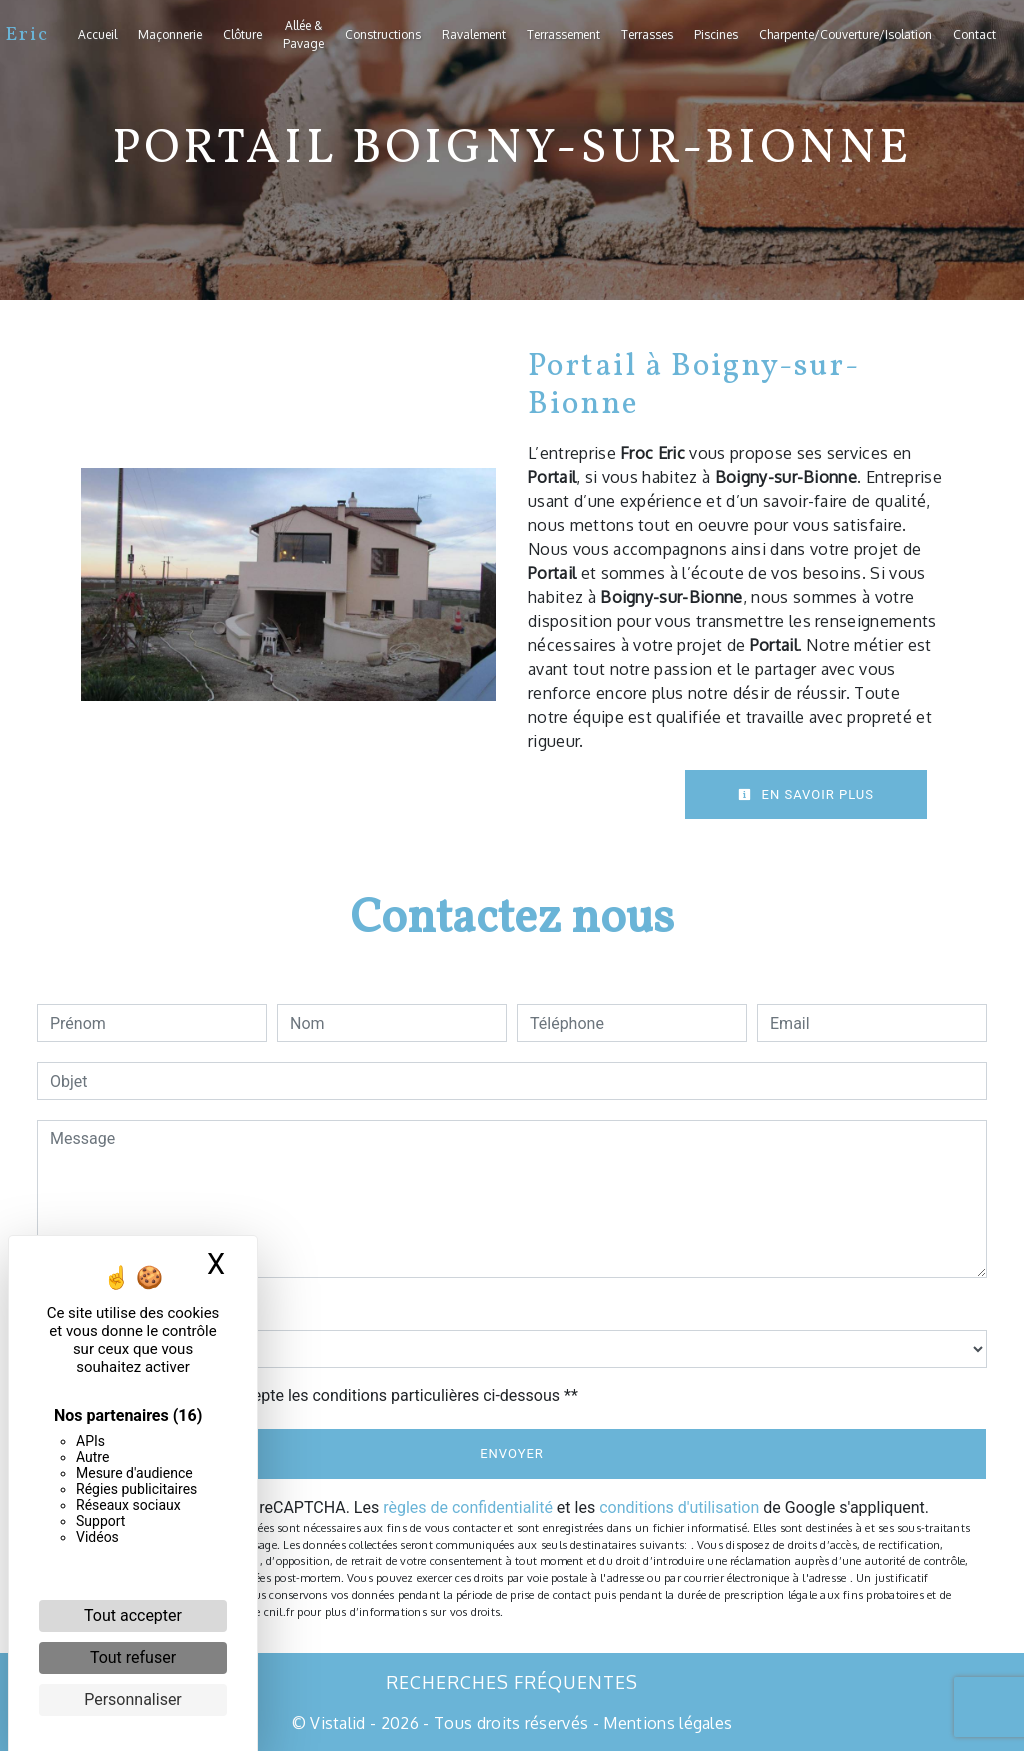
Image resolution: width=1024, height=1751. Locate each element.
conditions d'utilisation (679, 1507)
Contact (974, 34)
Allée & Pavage (303, 34)
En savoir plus (806, 794)
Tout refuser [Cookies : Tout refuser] (133, 1657)
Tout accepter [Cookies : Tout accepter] (133, 1615)
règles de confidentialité (468, 1507)
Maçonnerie (170, 34)
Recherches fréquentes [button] (512, 1682)
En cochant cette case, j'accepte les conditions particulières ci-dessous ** (317, 1395)
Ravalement (474, 34)
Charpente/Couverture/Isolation (845, 34)
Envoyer (512, 1453)
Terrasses (647, 34)
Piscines (716, 34)
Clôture (242, 34)
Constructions (383, 34)
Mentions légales (665, 1723)
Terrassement (563, 34)
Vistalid (338, 1723)
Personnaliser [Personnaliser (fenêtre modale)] (133, 1699)
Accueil (97, 34)
